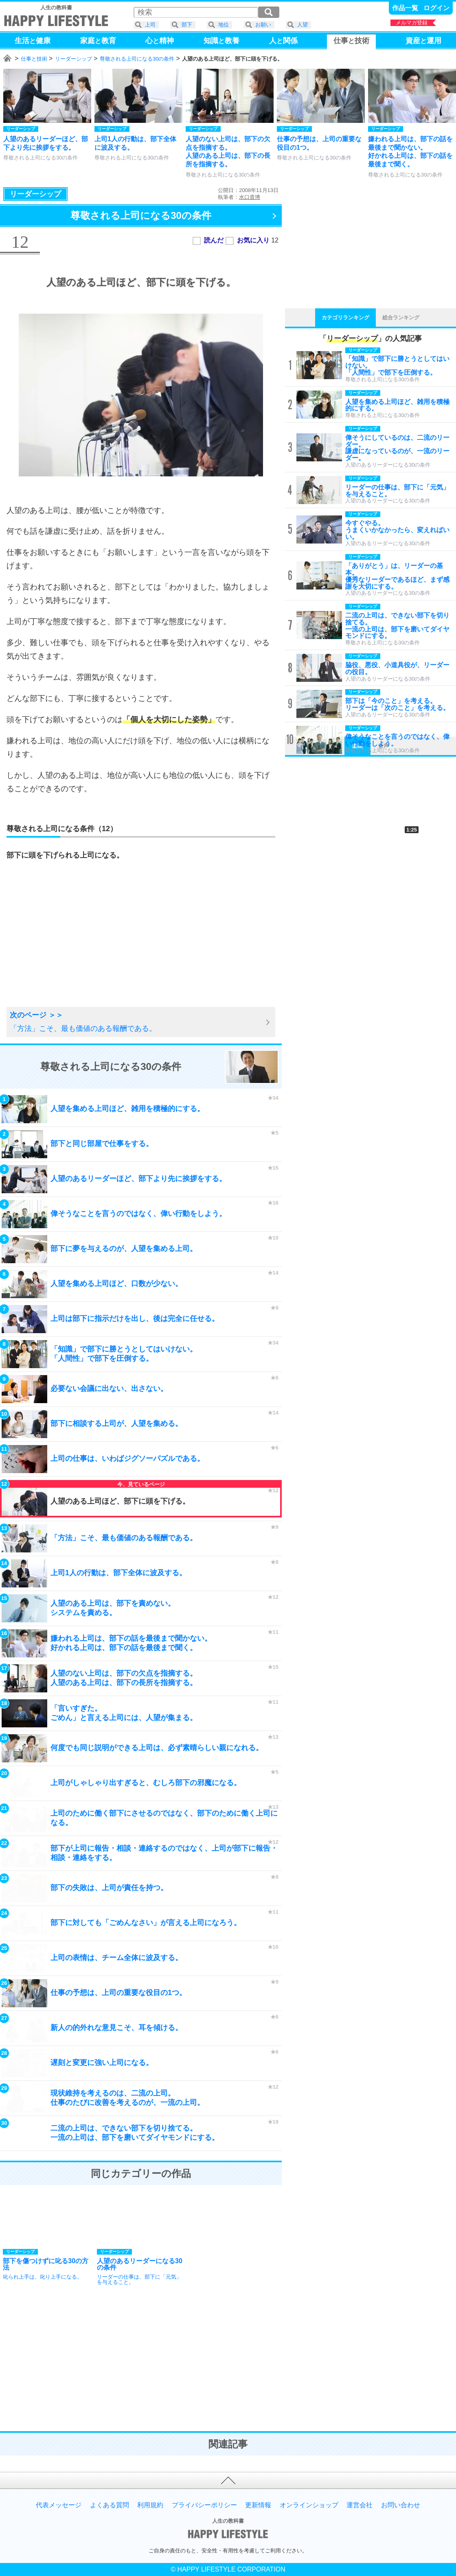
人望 (302, 25)
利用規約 (150, 2505)
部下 (187, 25)
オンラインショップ (309, 2505)
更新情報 (258, 2505)
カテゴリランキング (345, 317)
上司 (150, 25)
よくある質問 (109, 2505)
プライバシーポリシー (204, 2505)
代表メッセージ (58, 2505)
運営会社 (359, 2505)
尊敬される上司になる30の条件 (137, 59)
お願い (263, 25)
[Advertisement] (71, 943)
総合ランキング (400, 317)
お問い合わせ (400, 2505)
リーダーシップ (73, 59)
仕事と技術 (34, 59)
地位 (223, 25)
